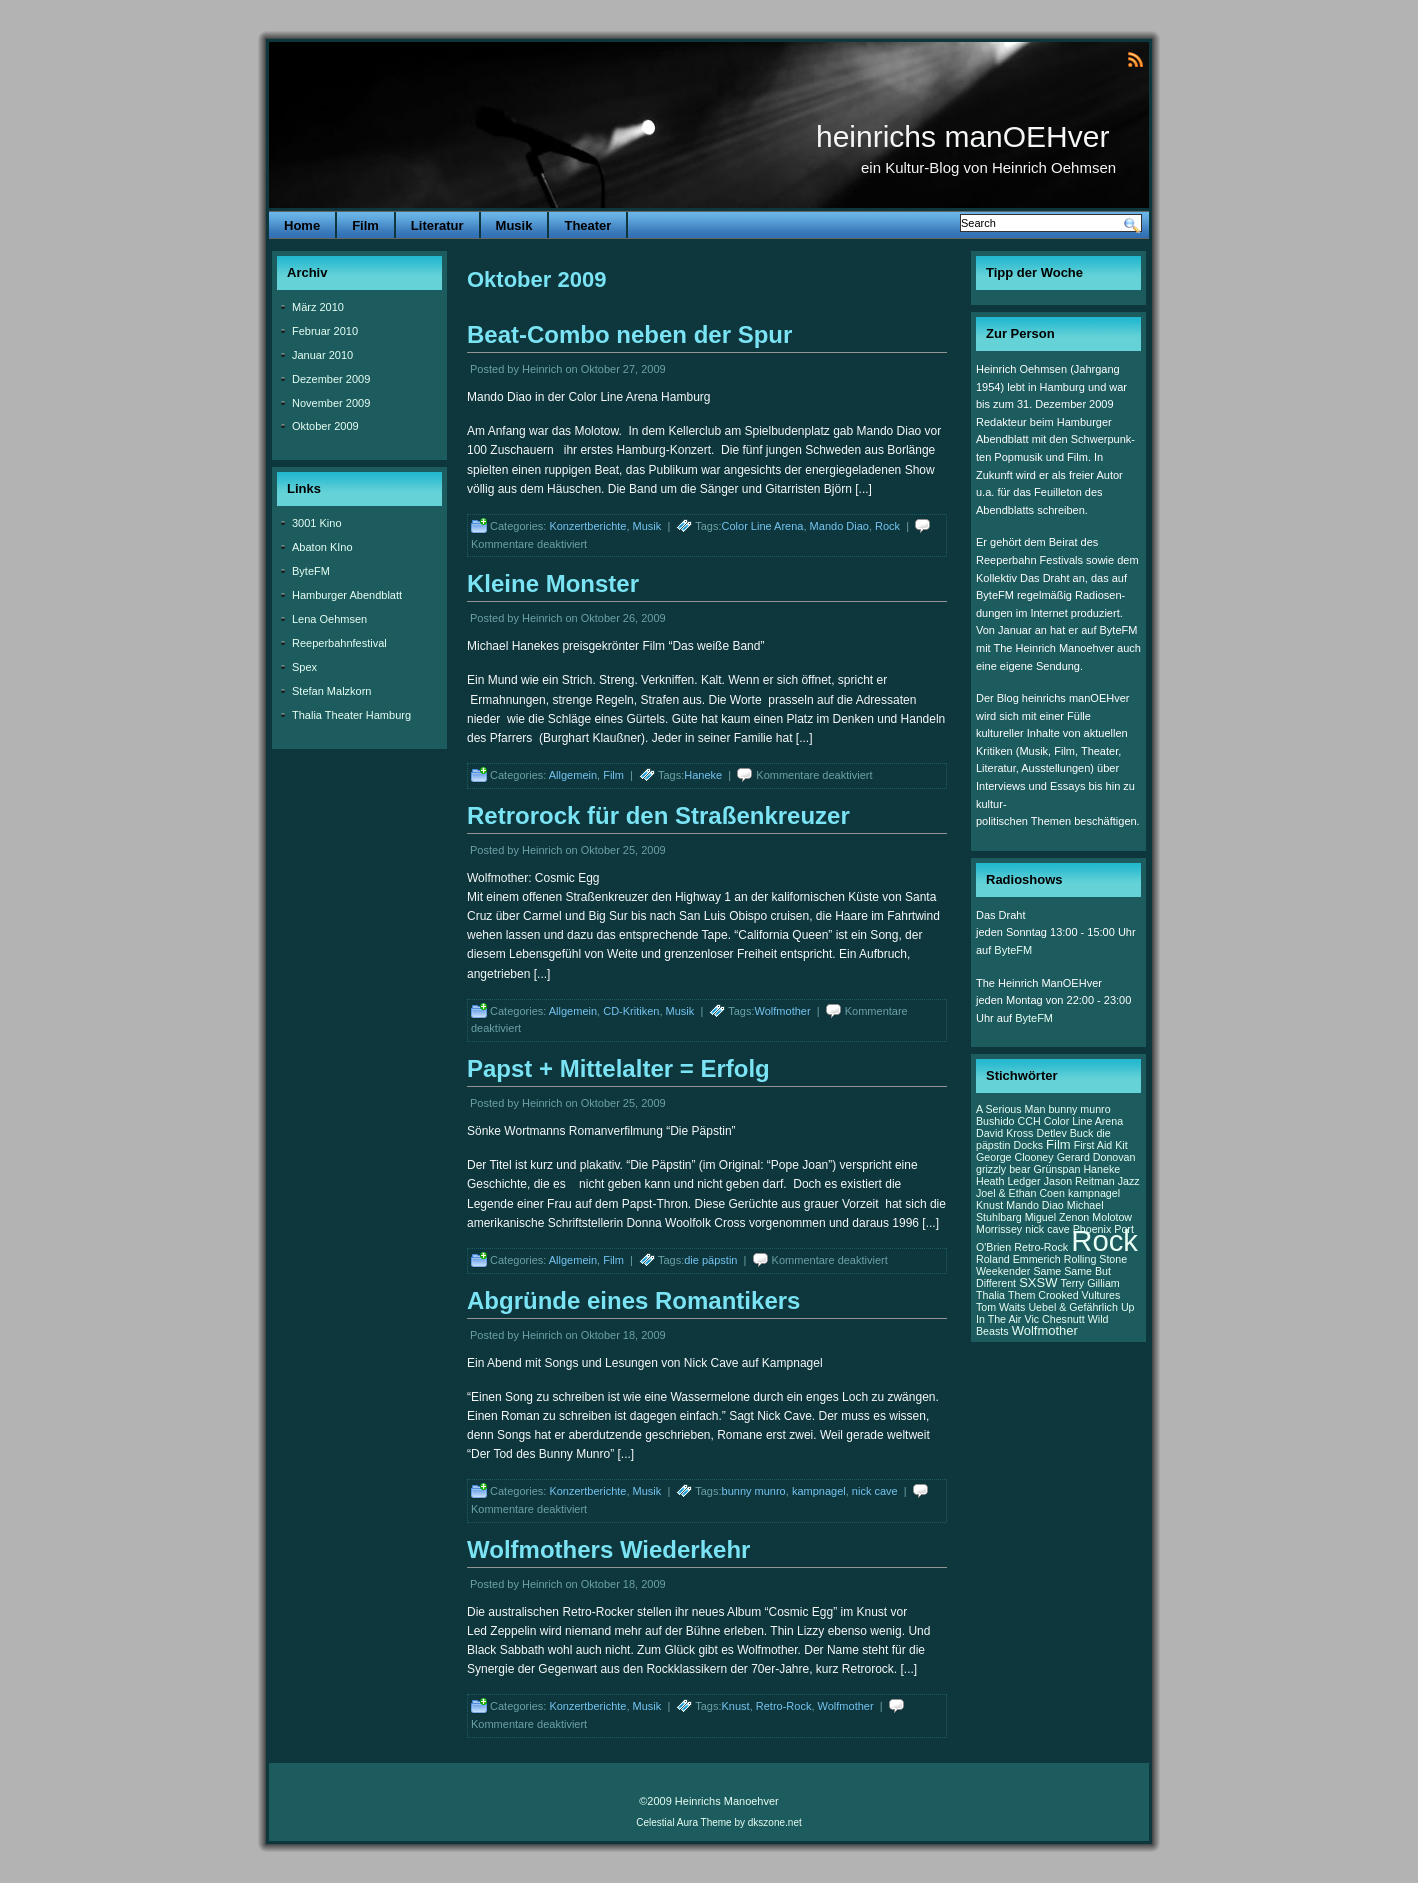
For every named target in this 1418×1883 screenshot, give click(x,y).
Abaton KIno (322, 547)
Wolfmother (783, 1011)
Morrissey (999, 1229)
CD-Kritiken (631, 1011)
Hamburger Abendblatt (347, 595)
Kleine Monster (553, 583)
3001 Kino (317, 523)
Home (302, 225)
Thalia (990, 1295)
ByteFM (311, 571)
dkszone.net (775, 1822)
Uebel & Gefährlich (1072, 1307)
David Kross (1004, 1133)
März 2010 (318, 307)
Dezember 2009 (331, 379)
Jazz (1129, 1181)
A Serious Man (1010, 1109)
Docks (1028, 1145)
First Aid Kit (1101, 1145)
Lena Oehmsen (329, 619)
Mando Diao (839, 526)
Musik (514, 225)
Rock (887, 526)
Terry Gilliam (1090, 1283)
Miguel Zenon (1057, 1217)
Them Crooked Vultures (1064, 1295)
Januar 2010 (322, 355)
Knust (736, 1706)
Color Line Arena (763, 526)
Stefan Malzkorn (331, 691)
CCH (1029, 1121)
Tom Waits (1000, 1307)
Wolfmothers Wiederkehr (608, 1549)
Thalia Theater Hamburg (351, 715)
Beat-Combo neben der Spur (629, 334)
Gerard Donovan (1096, 1157)
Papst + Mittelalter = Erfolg (618, 1068)
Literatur (437, 225)
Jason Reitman (1079, 1181)
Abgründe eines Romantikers (633, 1300)
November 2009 (331, 403)
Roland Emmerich (1018, 1259)
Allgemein (573, 775)
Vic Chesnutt (1054, 1319)
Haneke (703, 775)
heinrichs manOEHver (962, 136)
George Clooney (1015, 1157)
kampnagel (819, 1491)
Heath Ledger (1008, 1181)
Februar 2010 (325, 331)
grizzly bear (1003, 1169)
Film (365, 225)
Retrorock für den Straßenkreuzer (658, 815)
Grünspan (1057, 1169)
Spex (304, 667)
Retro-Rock (784, 1706)
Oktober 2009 (325, 426)
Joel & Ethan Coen (1020, 1193)
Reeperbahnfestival (339, 643)
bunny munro (754, 1491)
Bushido (995, 1121)
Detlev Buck (1065, 1133)
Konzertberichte (587, 526)
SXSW (1038, 1282)
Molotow (1112, 1217)
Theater (587, 225)
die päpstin (710, 1260)
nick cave (875, 1491)
